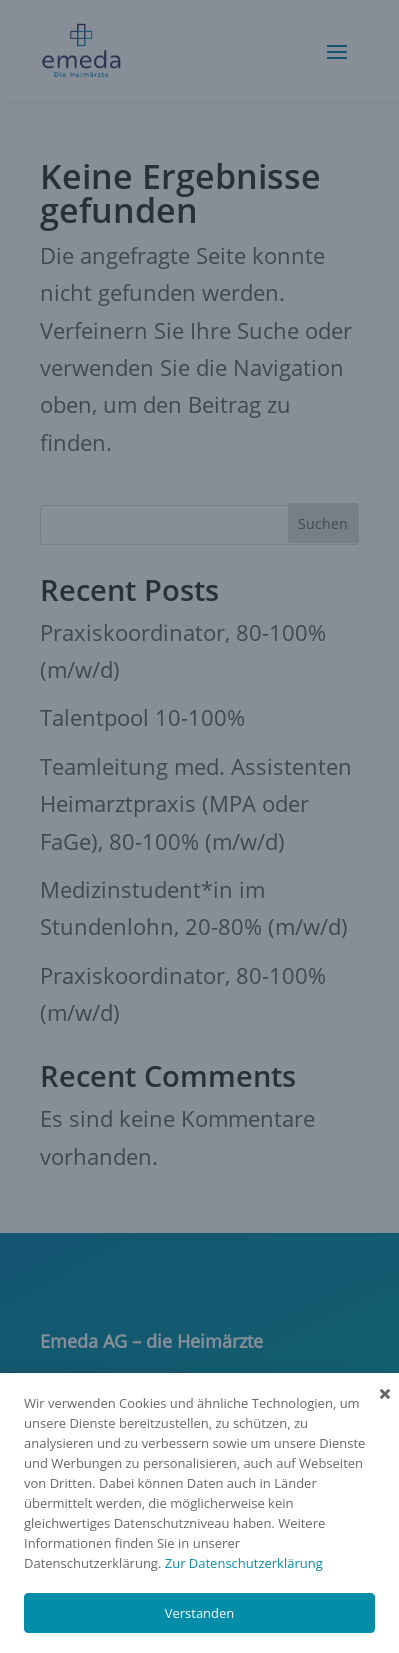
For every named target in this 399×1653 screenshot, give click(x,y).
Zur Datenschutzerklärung (244, 1563)
